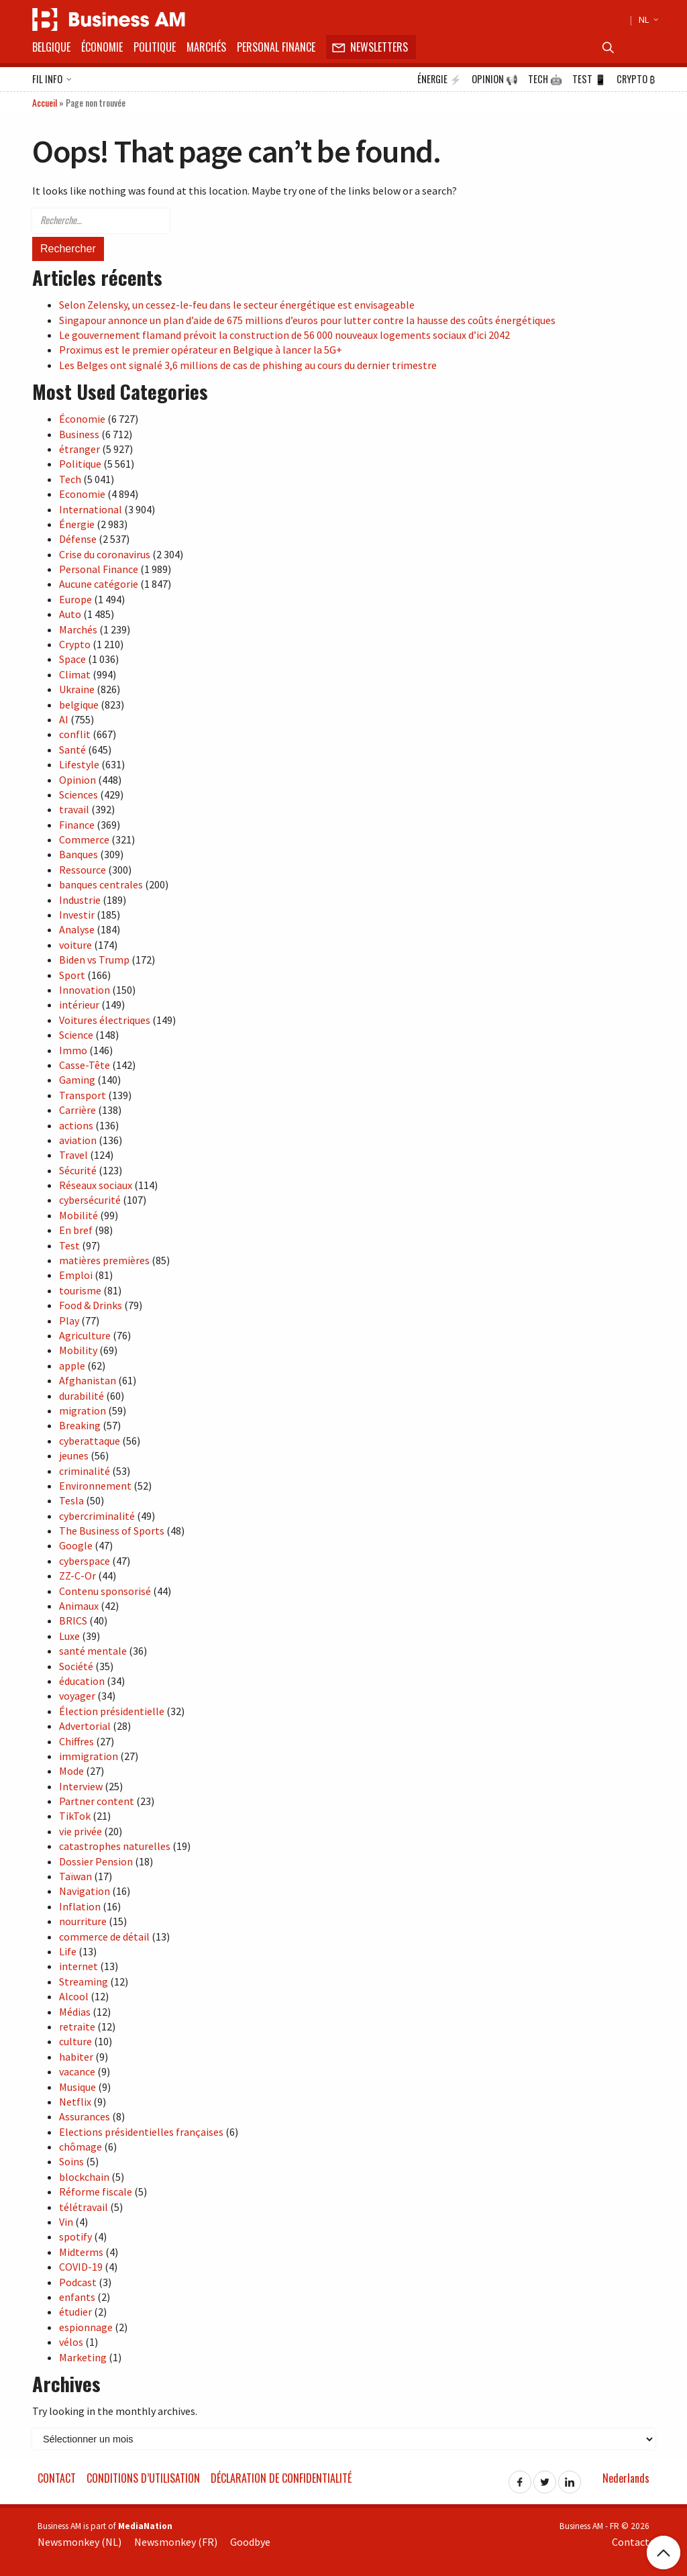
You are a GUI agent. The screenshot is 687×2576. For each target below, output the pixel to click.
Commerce (84, 839)
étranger (79, 449)
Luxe (69, 1636)
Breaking (80, 1425)
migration (82, 1410)
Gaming (77, 1079)
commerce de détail (104, 1936)
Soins (71, 2161)
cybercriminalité (97, 1516)
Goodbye (250, 2541)
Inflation (80, 1906)
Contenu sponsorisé (105, 1591)
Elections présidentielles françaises (141, 2132)
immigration (88, 1756)
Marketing (83, 2357)
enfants (77, 2297)
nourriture (83, 1921)
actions (76, 1125)
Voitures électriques (104, 1020)
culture (75, 2041)
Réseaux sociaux (95, 1185)
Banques (78, 854)
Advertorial (85, 1726)
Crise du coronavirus (104, 554)
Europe (75, 599)
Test (589, 79)
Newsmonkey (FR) (175, 2541)
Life (67, 1951)
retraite (77, 2026)
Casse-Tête (84, 1065)
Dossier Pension (96, 1861)
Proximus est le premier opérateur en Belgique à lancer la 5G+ (200, 349)
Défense (78, 539)
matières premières (104, 1260)
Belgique (51, 47)
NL (647, 19)
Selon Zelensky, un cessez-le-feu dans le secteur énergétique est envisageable (237, 304)
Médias (75, 2011)
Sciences (78, 794)
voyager (77, 1695)
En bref (76, 1230)
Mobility (78, 1350)
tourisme (80, 1290)
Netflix (75, 2101)
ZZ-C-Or (77, 1575)
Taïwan (75, 1876)
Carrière (77, 1110)
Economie (82, 494)
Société (76, 1666)
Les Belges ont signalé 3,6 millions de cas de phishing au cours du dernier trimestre (248, 365)
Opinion (495, 79)
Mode (71, 1771)
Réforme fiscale (95, 2191)
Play (69, 1320)
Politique (155, 47)
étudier (75, 2311)
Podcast (78, 2282)
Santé (72, 749)
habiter (76, 2056)
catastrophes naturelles (114, 1846)
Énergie (439, 79)
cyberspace (84, 1560)
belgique (79, 704)
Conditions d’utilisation (143, 2478)
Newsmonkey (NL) (79, 2541)
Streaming (83, 1981)
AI (63, 719)
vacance (77, 2071)
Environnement (95, 1485)
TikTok (75, 1815)
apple (72, 1365)
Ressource (82, 869)
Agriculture (85, 1335)
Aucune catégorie (98, 583)
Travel (73, 1155)
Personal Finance (276, 47)
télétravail (83, 2207)
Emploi (76, 1275)
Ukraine (77, 689)
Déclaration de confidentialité (281, 2478)
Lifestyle (79, 764)
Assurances (84, 2116)
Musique (77, 2087)
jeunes (74, 1455)
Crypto (636, 79)
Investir (77, 914)
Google (76, 1545)
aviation (78, 1140)
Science (76, 1034)
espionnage (86, 2327)
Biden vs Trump (94, 959)
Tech (545, 79)
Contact (57, 2478)
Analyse (77, 929)
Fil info (52, 80)
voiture (75, 944)
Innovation (84, 989)
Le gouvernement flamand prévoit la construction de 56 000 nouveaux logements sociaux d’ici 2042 (284, 335)
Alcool (74, 1996)
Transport (82, 1095)
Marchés (206, 47)
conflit (75, 734)
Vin (66, 2221)
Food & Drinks (90, 1305)
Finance (77, 824)
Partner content (96, 1801)
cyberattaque (89, 1440)
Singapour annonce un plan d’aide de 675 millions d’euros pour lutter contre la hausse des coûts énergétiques (307, 320)
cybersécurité (90, 1199)
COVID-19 (81, 2266)
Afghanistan (87, 1380)
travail (74, 809)
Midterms (81, 2252)
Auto (70, 614)
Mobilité (78, 1215)
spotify (75, 2236)
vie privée (80, 1831)
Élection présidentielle (111, 1711)
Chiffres (76, 1741)
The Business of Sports (111, 1530)
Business (79, 434)
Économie (102, 47)
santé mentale (93, 1650)
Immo (73, 1050)
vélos (71, 2342)
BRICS (73, 1620)
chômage (80, 2146)
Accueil (44, 102)
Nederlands (625, 2478)
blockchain (84, 2176)
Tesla (71, 1500)
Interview (81, 1786)
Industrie (80, 900)
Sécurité (78, 1170)
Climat (75, 674)
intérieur (79, 1004)
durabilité (81, 1395)
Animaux (79, 1605)
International (90, 509)
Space (72, 659)
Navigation (84, 1891)
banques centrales (101, 884)
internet (78, 1966)
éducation (82, 1681)
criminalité (84, 1471)
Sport (72, 975)
